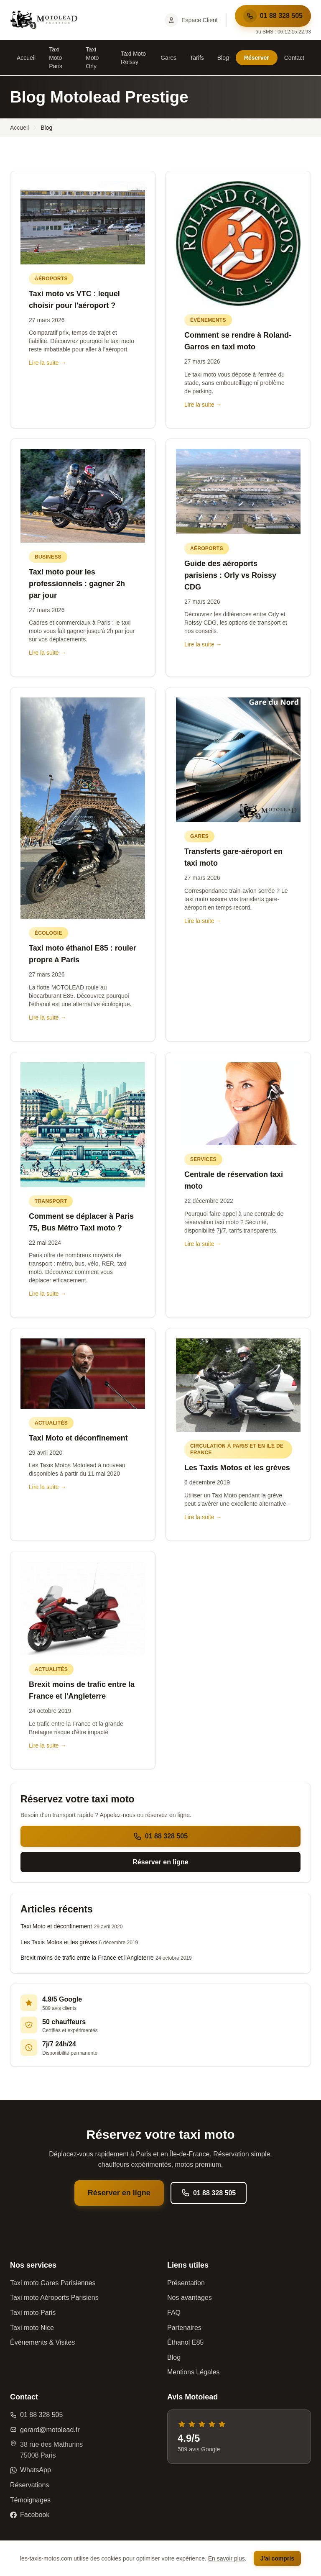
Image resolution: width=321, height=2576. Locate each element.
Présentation (186, 2282)
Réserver (256, 57)
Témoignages (30, 2500)
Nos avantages (189, 2297)
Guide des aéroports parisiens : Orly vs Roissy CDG (230, 575)
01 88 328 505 (273, 16)
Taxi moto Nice (32, 2327)
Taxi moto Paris (33, 2312)
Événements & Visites (42, 2342)
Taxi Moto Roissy (133, 57)
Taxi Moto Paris (55, 57)
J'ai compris (277, 2558)
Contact (294, 57)
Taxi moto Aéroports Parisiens (54, 2297)
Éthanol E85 (185, 2342)
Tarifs (197, 57)
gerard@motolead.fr (45, 2429)
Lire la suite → (47, 362)
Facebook (29, 2514)
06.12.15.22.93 (294, 32)
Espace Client (191, 20)
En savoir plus (226, 2558)
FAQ (174, 2312)
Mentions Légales (193, 2372)
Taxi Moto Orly (92, 57)
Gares (168, 57)
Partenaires (184, 2327)
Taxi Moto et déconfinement (78, 1438)
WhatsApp (30, 2469)
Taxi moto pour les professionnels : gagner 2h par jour (77, 584)
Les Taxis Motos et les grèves (237, 1468)
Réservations (29, 2485)
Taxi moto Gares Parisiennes (53, 2282)
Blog (223, 57)
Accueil (26, 57)
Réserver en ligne (160, 1862)
